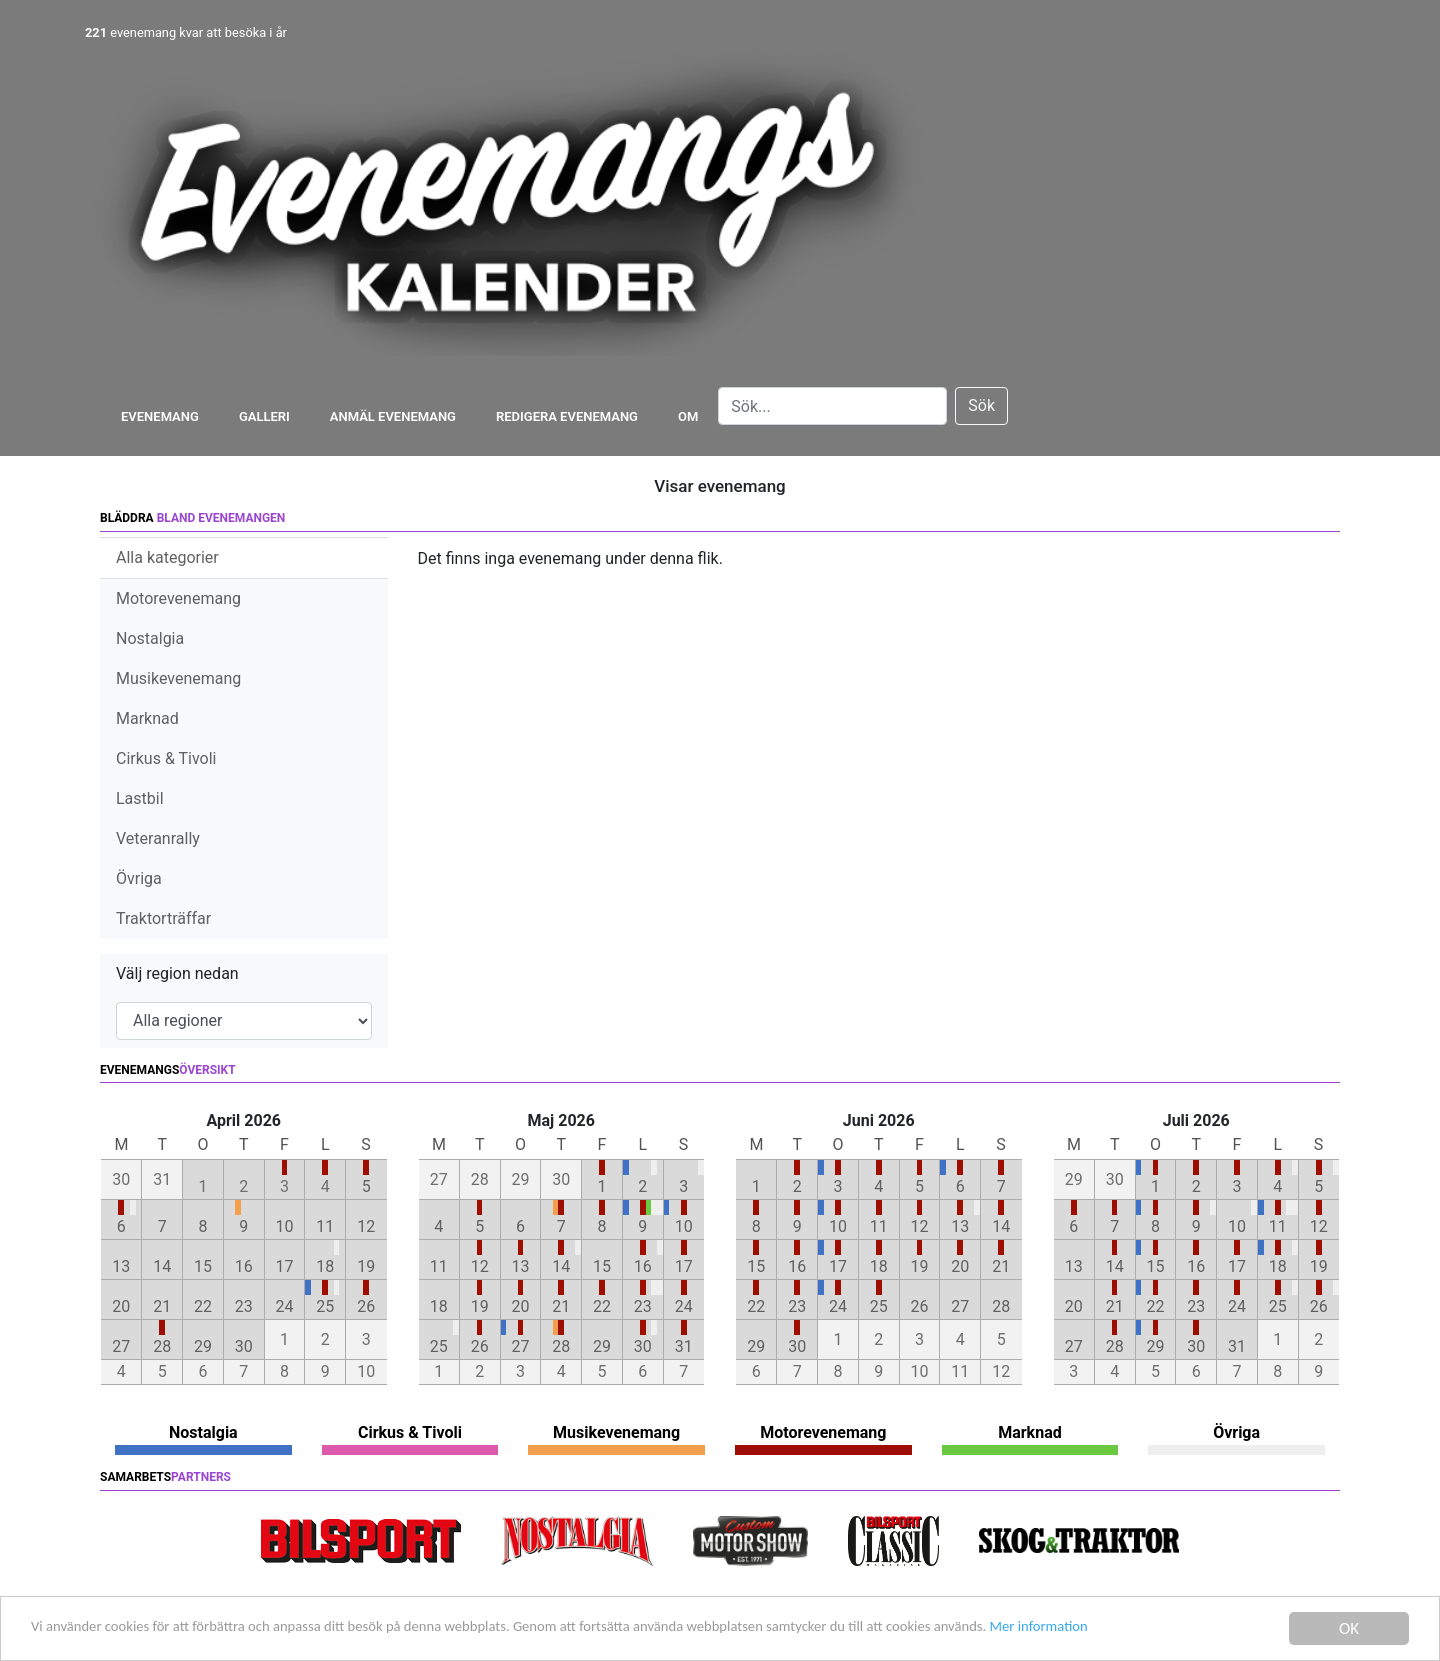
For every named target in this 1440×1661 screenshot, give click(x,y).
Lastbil (140, 798)
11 (325, 1226)
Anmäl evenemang (393, 416)
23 (244, 1306)
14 (162, 1266)
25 (325, 1306)
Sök (981, 405)
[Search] (832, 406)
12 (366, 1226)
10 (285, 1226)
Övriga (139, 878)
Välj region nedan (177, 973)
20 (121, 1306)
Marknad (147, 718)
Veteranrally (158, 838)
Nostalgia (150, 638)
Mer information (1203, 1630)
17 (285, 1266)
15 (203, 1266)
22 (203, 1306)
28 (162, 1346)
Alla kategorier (167, 557)
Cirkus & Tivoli (166, 758)
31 (684, 1346)
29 (203, 1346)
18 (325, 1266)
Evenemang (160, 416)
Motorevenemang (178, 598)
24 (285, 1306)
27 (121, 1346)
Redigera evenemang (567, 416)
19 (366, 1266)
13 (121, 1266)
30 (244, 1346)
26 (366, 1306)
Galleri (264, 416)
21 (162, 1306)
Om (688, 416)
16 (244, 1266)
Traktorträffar (163, 918)
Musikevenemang (178, 678)
